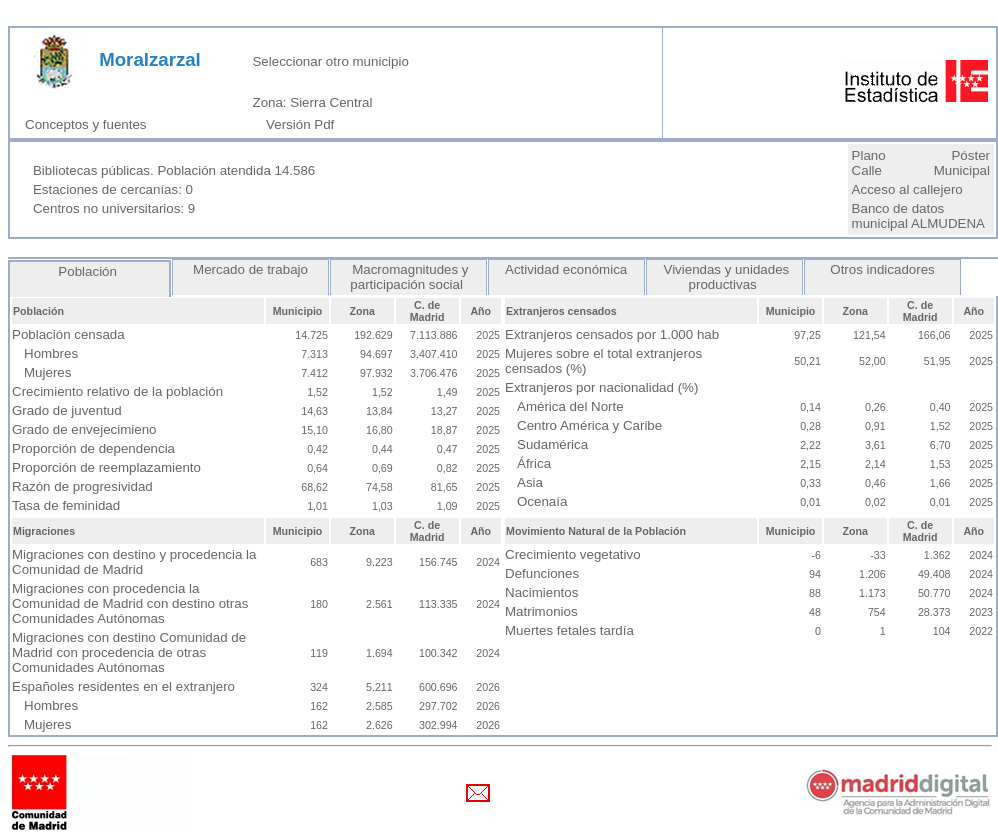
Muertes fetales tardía (569, 630)
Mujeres (47, 372)
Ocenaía (542, 501)
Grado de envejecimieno (84, 429)
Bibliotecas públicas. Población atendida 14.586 (174, 170)
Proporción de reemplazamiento (106, 467)
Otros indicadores (883, 269)
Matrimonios (541, 611)
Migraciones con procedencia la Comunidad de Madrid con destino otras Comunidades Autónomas (130, 603)
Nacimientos (541, 592)
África (534, 463)
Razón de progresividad (82, 486)
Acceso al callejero (907, 189)
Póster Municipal (962, 163)
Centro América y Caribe (589, 425)
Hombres (51, 353)
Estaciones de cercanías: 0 (113, 189)
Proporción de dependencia (93, 448)
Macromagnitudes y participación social (408, 277)
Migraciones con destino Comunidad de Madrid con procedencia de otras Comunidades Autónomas (129, 652)
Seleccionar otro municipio (330, 61)
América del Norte (570, 406)
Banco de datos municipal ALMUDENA (918, 216)
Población (90, 271)
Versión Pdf (304, 124)
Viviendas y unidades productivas (724, 277)
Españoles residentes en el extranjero (123, 686)
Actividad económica (566, 269)
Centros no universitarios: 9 (114, 208)
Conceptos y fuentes (89, 124)
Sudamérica (552, 444)
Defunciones (542, 573)
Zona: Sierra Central (312, 102)
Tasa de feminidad (66, 505)
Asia (530, 482)
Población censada (68, 334)
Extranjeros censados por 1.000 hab (612, 334)
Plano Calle (869, 163)
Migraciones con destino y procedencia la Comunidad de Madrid (134, 562)
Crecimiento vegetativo (573, 554)
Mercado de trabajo (250, 269)
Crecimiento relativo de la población (117, 391)
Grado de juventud (67, 410)
